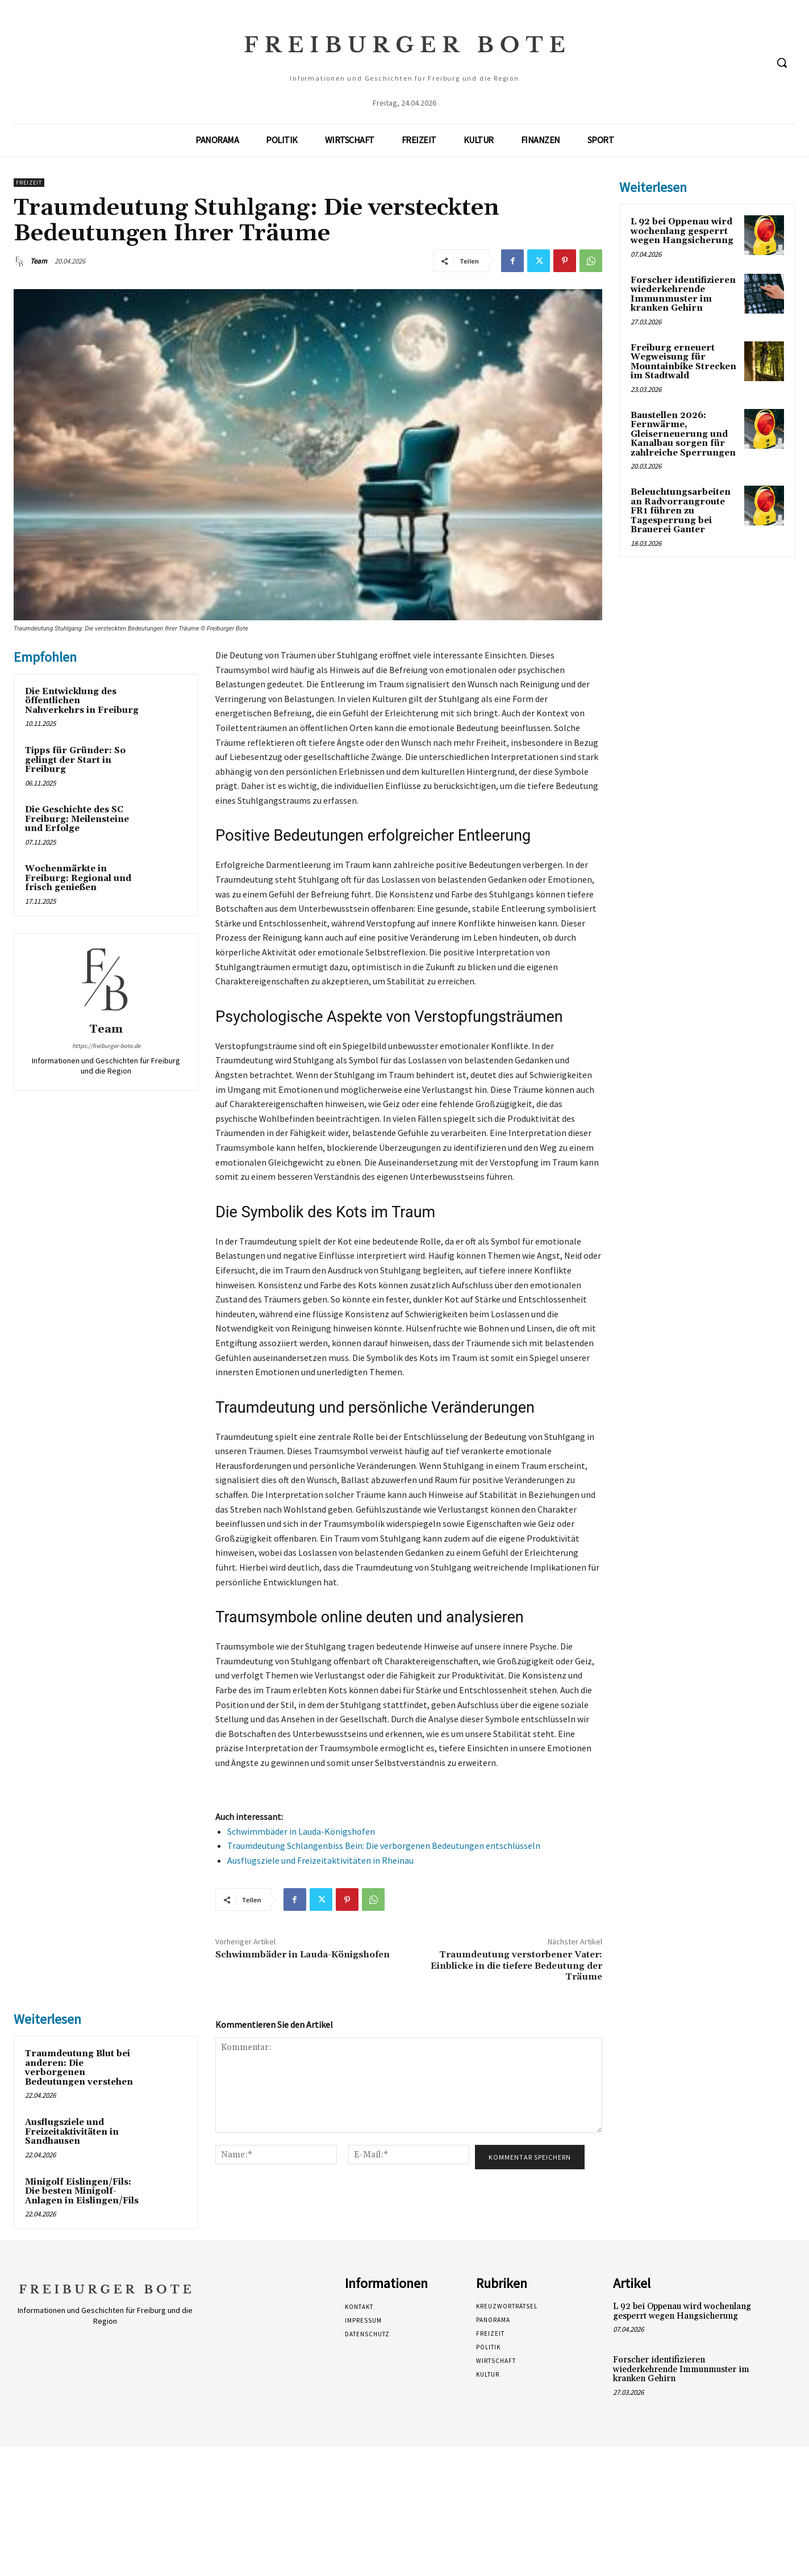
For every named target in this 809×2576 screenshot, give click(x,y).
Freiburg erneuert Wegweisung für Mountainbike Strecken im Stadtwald (683, 362)
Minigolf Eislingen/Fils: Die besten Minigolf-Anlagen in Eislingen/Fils (82, 2191)
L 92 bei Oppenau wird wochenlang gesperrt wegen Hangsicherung (682, 231)
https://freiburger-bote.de (106, 1046)
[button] (781, 62)
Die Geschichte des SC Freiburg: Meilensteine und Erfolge (77, 819)
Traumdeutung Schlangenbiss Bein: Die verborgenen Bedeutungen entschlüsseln (383, 1845)
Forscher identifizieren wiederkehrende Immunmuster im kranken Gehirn (683, 294)
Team (38, 261)
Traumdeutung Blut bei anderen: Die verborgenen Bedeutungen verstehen (79, 2067)
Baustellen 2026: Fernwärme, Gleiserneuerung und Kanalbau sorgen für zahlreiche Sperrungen (683, 434)
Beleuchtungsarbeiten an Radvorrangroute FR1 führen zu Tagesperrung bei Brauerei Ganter (681, 511)
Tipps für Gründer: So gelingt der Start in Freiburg (75, 760)
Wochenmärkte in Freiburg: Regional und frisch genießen (78, 878)
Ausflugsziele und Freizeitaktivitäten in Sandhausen (72, 2132)
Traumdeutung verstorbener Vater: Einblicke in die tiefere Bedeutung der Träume (516, 1965)
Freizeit (29, 182)
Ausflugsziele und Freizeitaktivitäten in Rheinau (320, 1860)
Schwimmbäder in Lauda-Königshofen (301, 1831)
